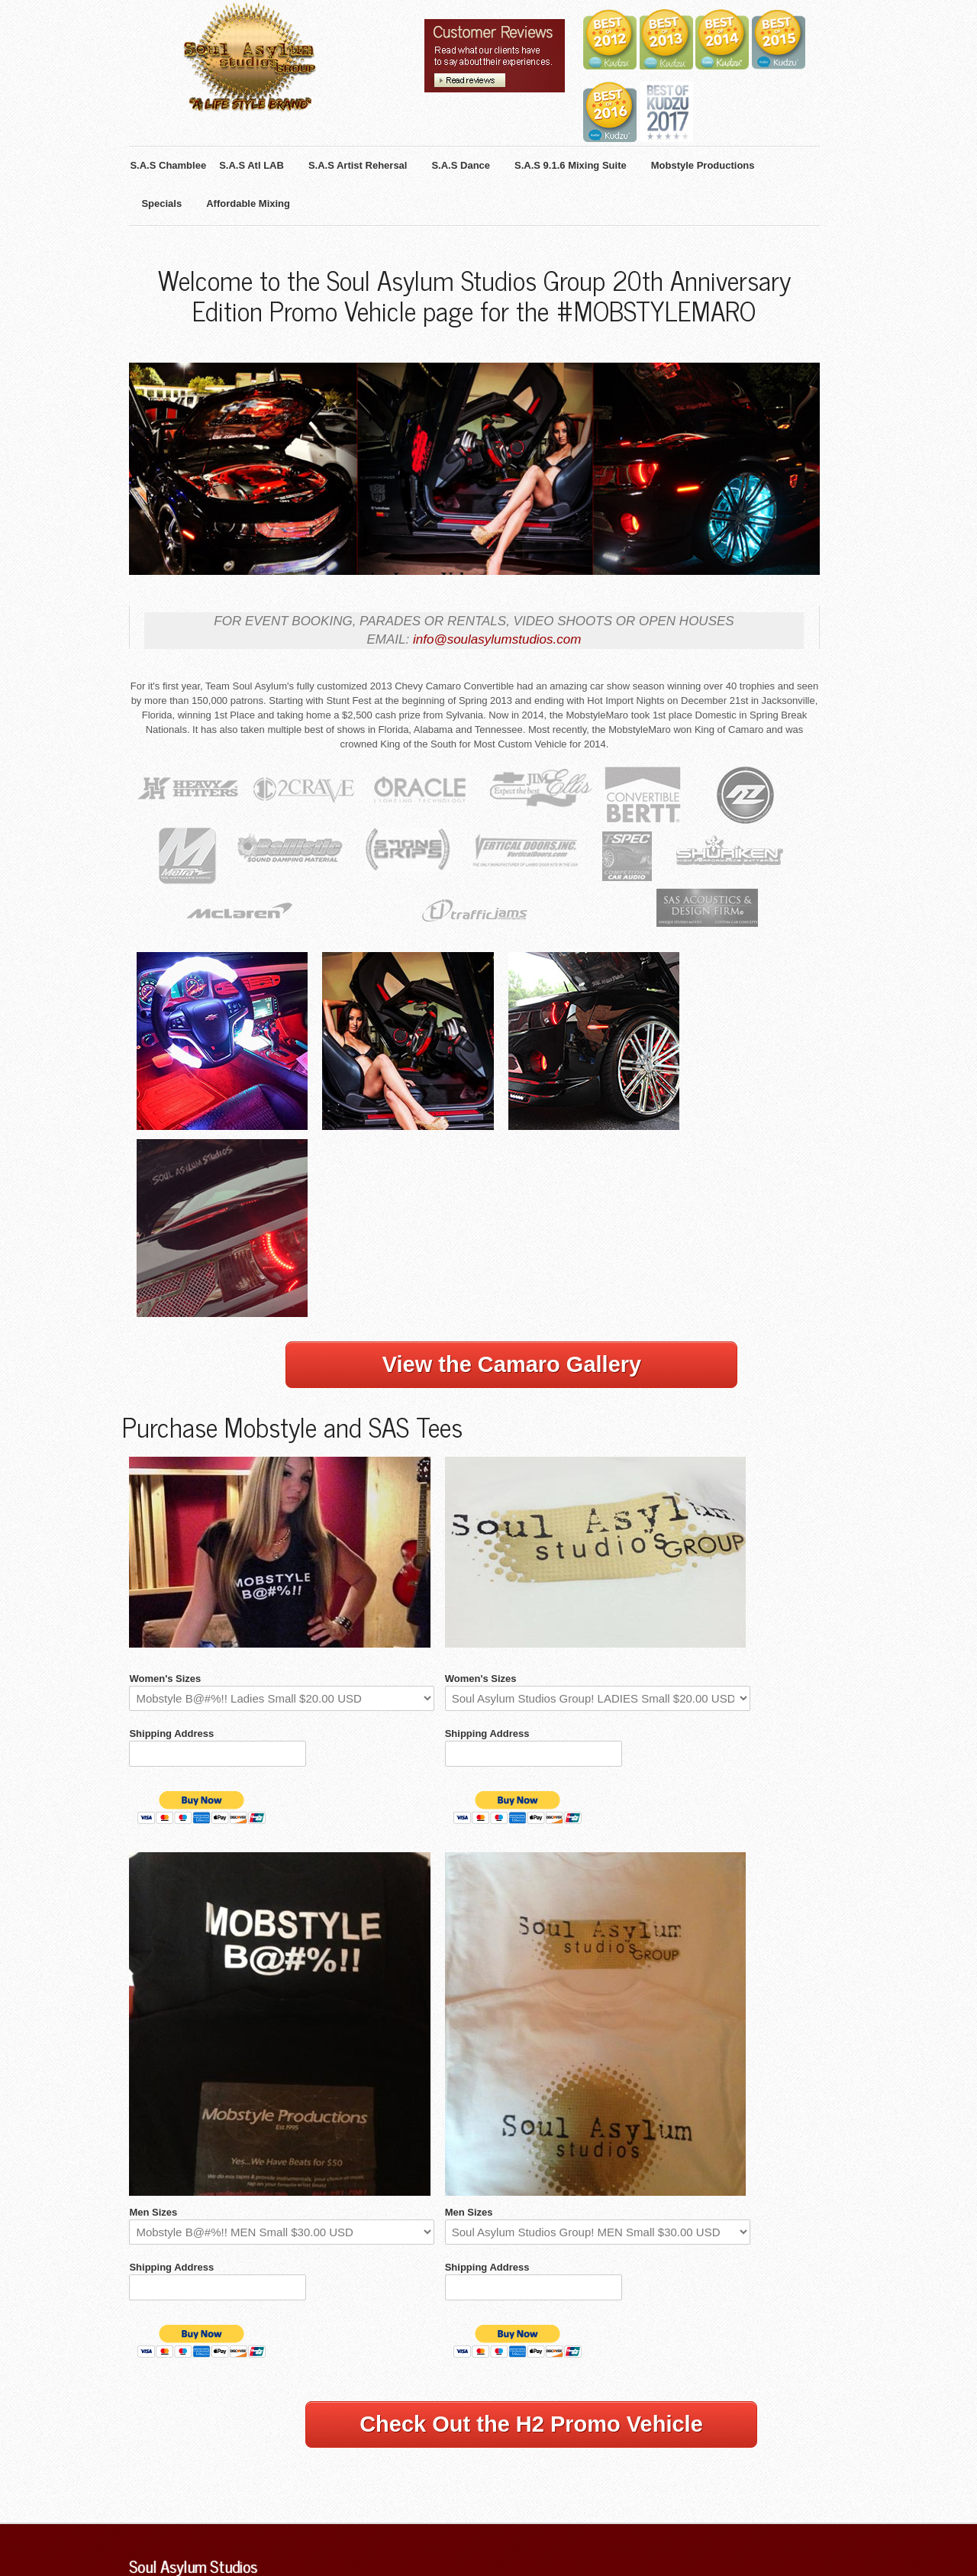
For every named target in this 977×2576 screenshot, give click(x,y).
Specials (147, 2508)
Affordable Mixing (698, 2438)
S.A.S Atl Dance (407, 2438)
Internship (308, 2508)
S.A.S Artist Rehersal (318, 2438)
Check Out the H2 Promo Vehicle (531, 2275)
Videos (265, 2508)
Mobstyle (542, 2438)
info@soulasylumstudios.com (511, 648)
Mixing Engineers (208, 2508)
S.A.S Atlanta (235, 2438)
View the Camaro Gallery (512, 1185)
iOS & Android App (612, 2438)
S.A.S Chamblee (164, 2438)
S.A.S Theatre (482, 2438)
